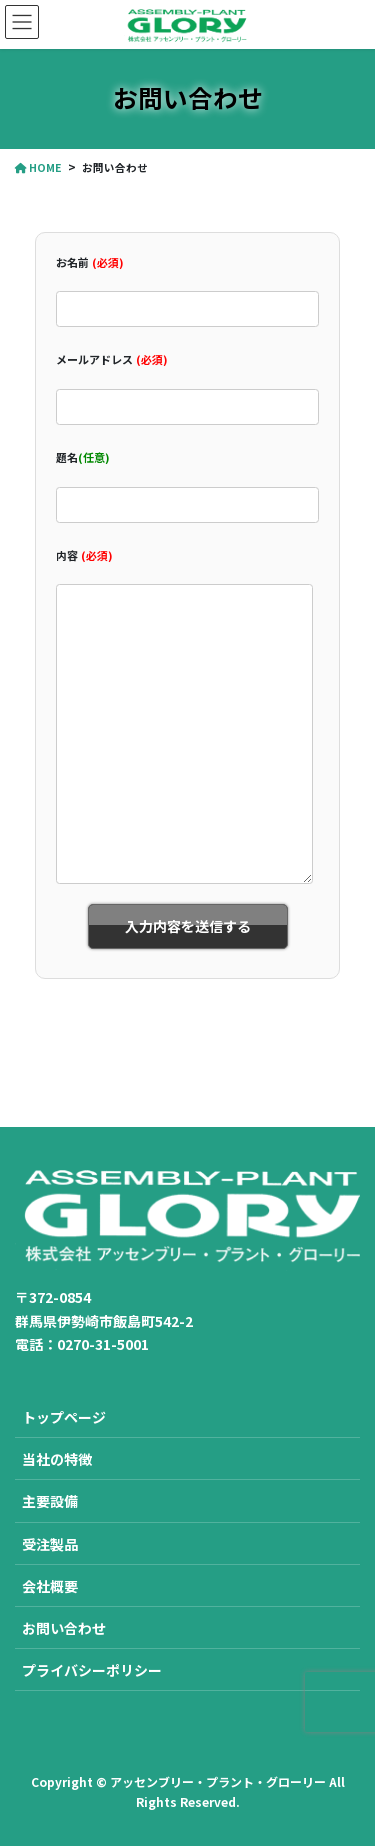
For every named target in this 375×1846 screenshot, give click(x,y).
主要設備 (50, 1501)
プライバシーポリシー (92, 1670)
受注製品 (50, 1544)
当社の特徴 (57, 1459)
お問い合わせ (64, 1628)
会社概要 (50, 1586)
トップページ (64, 1417)
